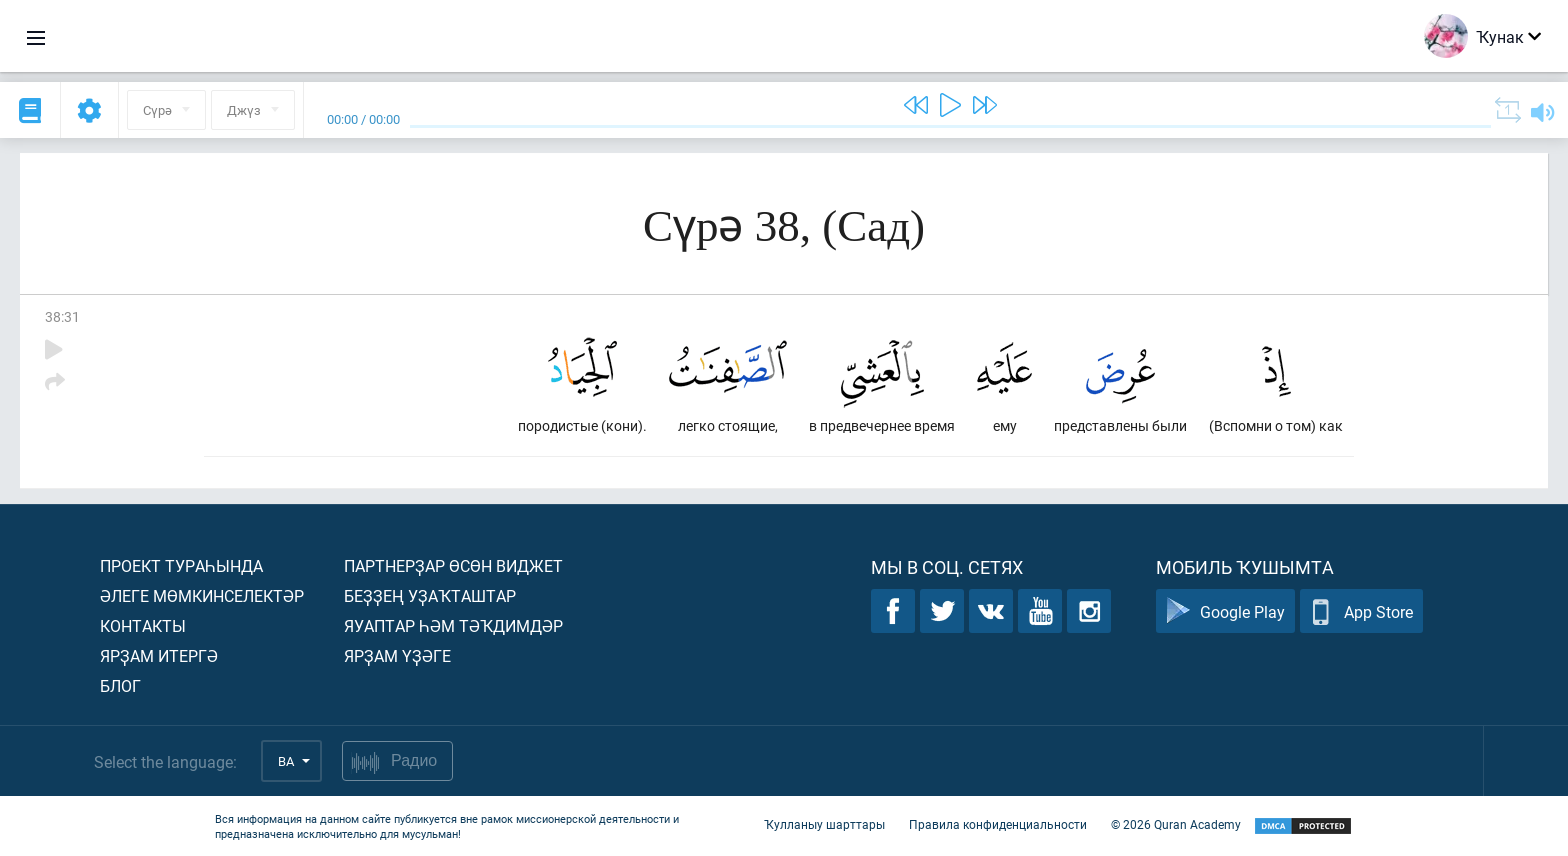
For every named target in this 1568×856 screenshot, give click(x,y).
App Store (1361, 611)
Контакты (143, 625)
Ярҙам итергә (159, 655)
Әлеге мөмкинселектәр (202, 595)
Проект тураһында (181, 565)
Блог (120, 685)
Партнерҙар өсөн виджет (453, 565)
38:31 (62, 316)
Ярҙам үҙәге (397, 655)
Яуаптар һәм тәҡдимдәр (453, 625)
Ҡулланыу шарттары (824, 824)
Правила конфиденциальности (998, 824)
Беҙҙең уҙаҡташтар (430, 595)
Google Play (1225, 611)
